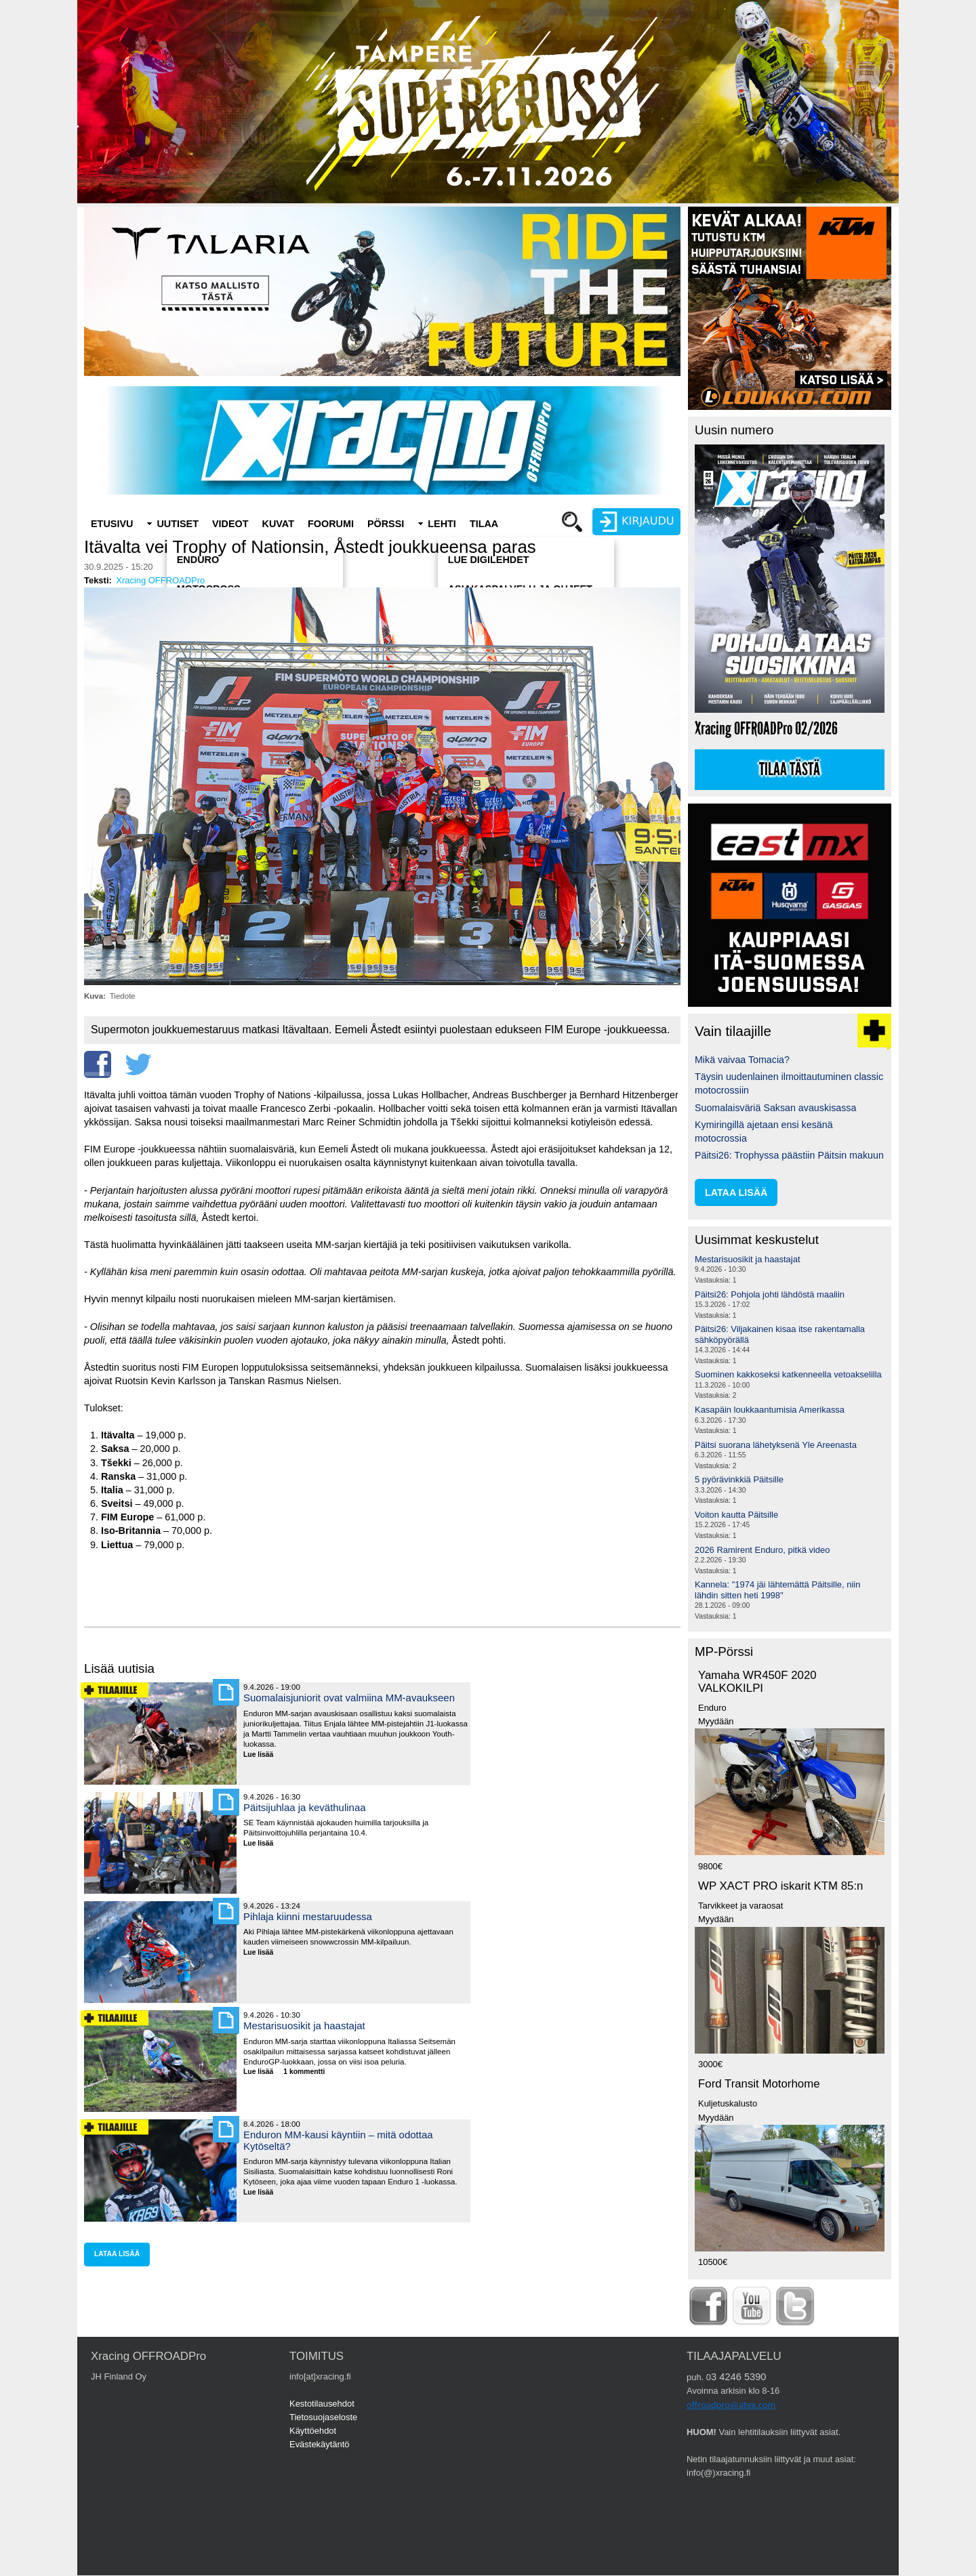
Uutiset (178, 523)
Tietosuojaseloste (323, 2417)
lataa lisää (117, 2254)
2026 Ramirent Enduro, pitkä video (762, 1550)
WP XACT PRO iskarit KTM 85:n (780, 1885)
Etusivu (112, 523)
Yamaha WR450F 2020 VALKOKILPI (757, 1682)
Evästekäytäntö (319, 2444)
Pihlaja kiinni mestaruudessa (307, 1916)
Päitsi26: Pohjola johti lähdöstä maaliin (770, 1294)
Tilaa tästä (789, 769)
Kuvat (278, 523)
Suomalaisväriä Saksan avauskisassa (775, 1107)
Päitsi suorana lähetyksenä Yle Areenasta (776, 1445)
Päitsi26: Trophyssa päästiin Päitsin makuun (789, 1155)
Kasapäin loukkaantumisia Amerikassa (770, 1410)
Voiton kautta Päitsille (736, 1515)
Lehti (442, 523)
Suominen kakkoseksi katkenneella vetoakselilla (788, 1374)
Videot (230, 523)
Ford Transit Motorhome (759, 2083)
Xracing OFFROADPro (160, 580)
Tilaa (484, 523)
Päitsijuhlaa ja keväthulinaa (304, 1807)
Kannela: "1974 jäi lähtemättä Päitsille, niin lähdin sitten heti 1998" (777, 1589)
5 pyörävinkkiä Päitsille (739, 1479)
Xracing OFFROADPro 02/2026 (766, 728)
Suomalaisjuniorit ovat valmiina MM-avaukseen (349, 1697)
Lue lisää (263, 1755)
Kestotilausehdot (321, 2403)
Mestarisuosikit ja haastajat (304, 2025)
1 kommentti (304, 2071)
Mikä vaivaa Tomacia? (742, 1059)
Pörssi (385, 523)
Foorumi (331, 523)
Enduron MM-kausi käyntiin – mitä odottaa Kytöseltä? (338, 2140)
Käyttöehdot (312, 2431)
